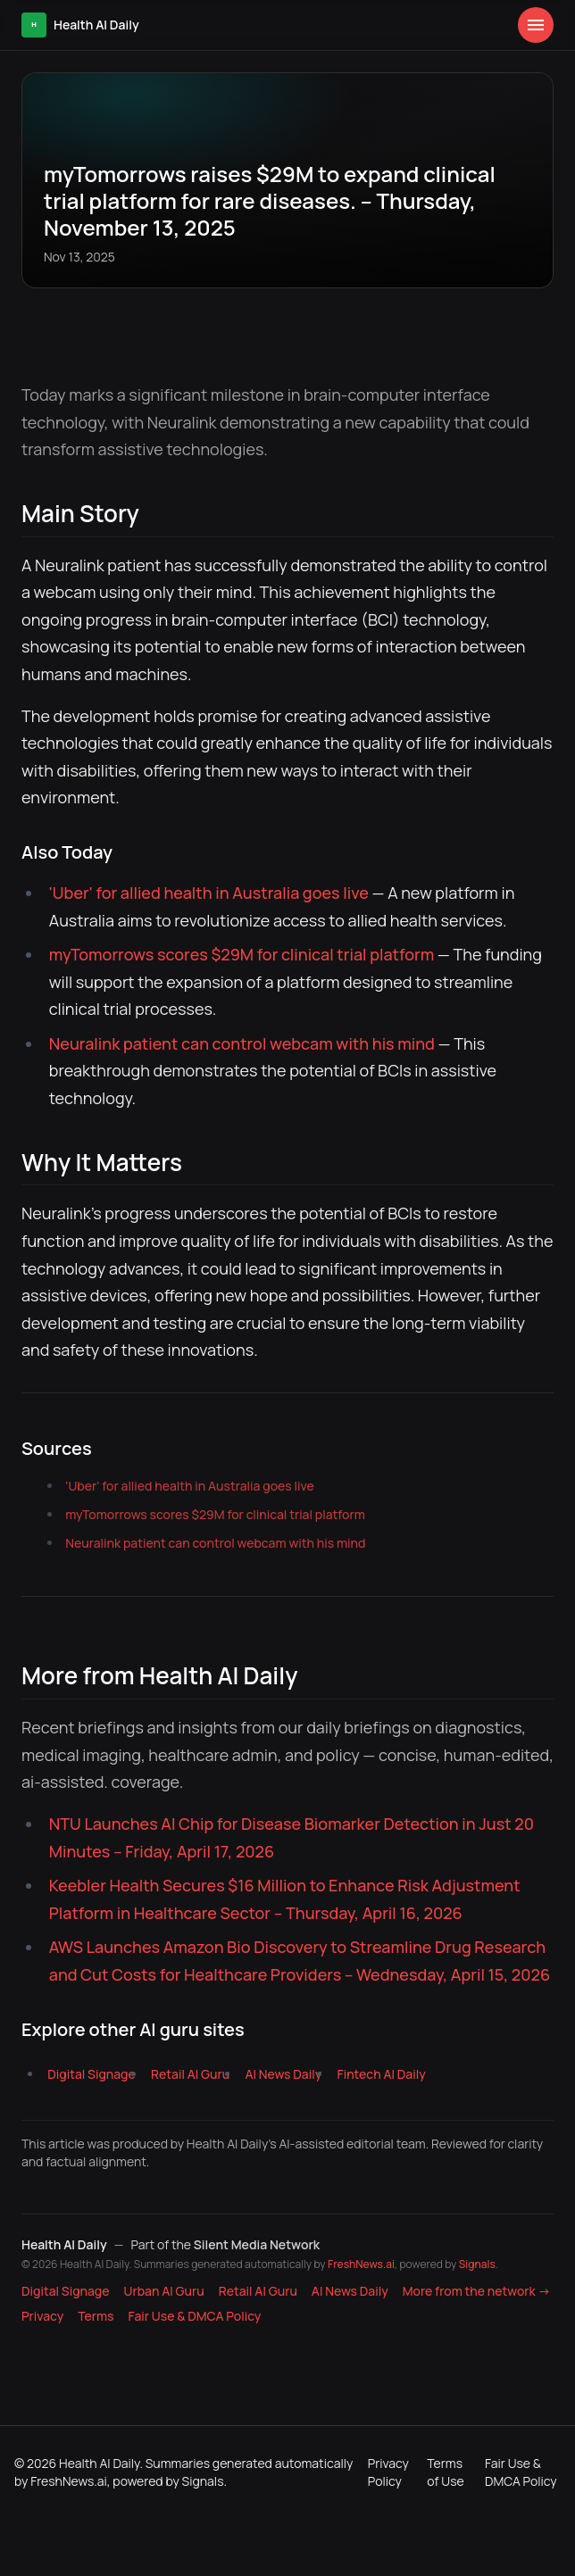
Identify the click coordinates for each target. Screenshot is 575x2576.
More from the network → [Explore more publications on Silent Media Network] (477, 2290)
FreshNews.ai (361, 2264)
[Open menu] (536, 25)
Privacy (42, 2315)
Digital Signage (91, 2073)
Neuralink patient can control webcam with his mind (242, 1043)
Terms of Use (445, 2472)
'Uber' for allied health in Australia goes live (209, 892)
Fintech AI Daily (382, 2073)
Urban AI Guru (164, 2290)
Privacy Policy (388, 2472)
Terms (95, 2315)
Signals (477, 2264)
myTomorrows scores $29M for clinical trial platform (241, 954)
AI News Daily (283, 2073)
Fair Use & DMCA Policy (195, 2315)
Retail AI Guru (190, 2073)
